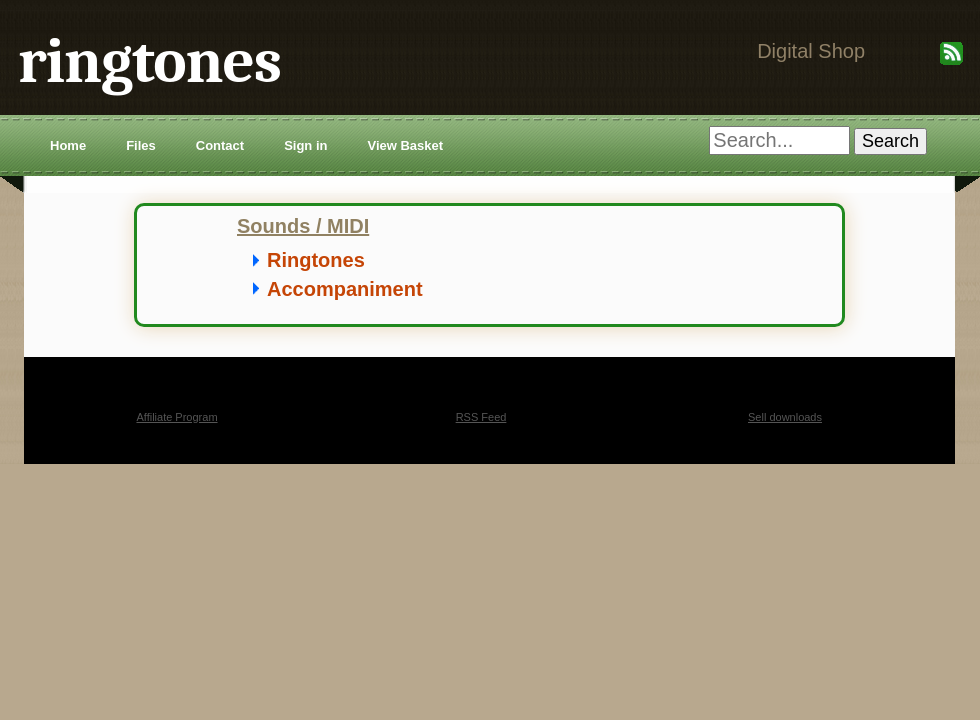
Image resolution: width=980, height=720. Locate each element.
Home (68, 145)
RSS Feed (481, 417)
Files (141, 145)
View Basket (405, 145)
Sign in (305, 145)
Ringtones (316, 260)
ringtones (149, 61)
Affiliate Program (176, 417)
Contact (220, 145)
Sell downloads (785, 417)
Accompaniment (345, 289)
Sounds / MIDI (303, 226)
